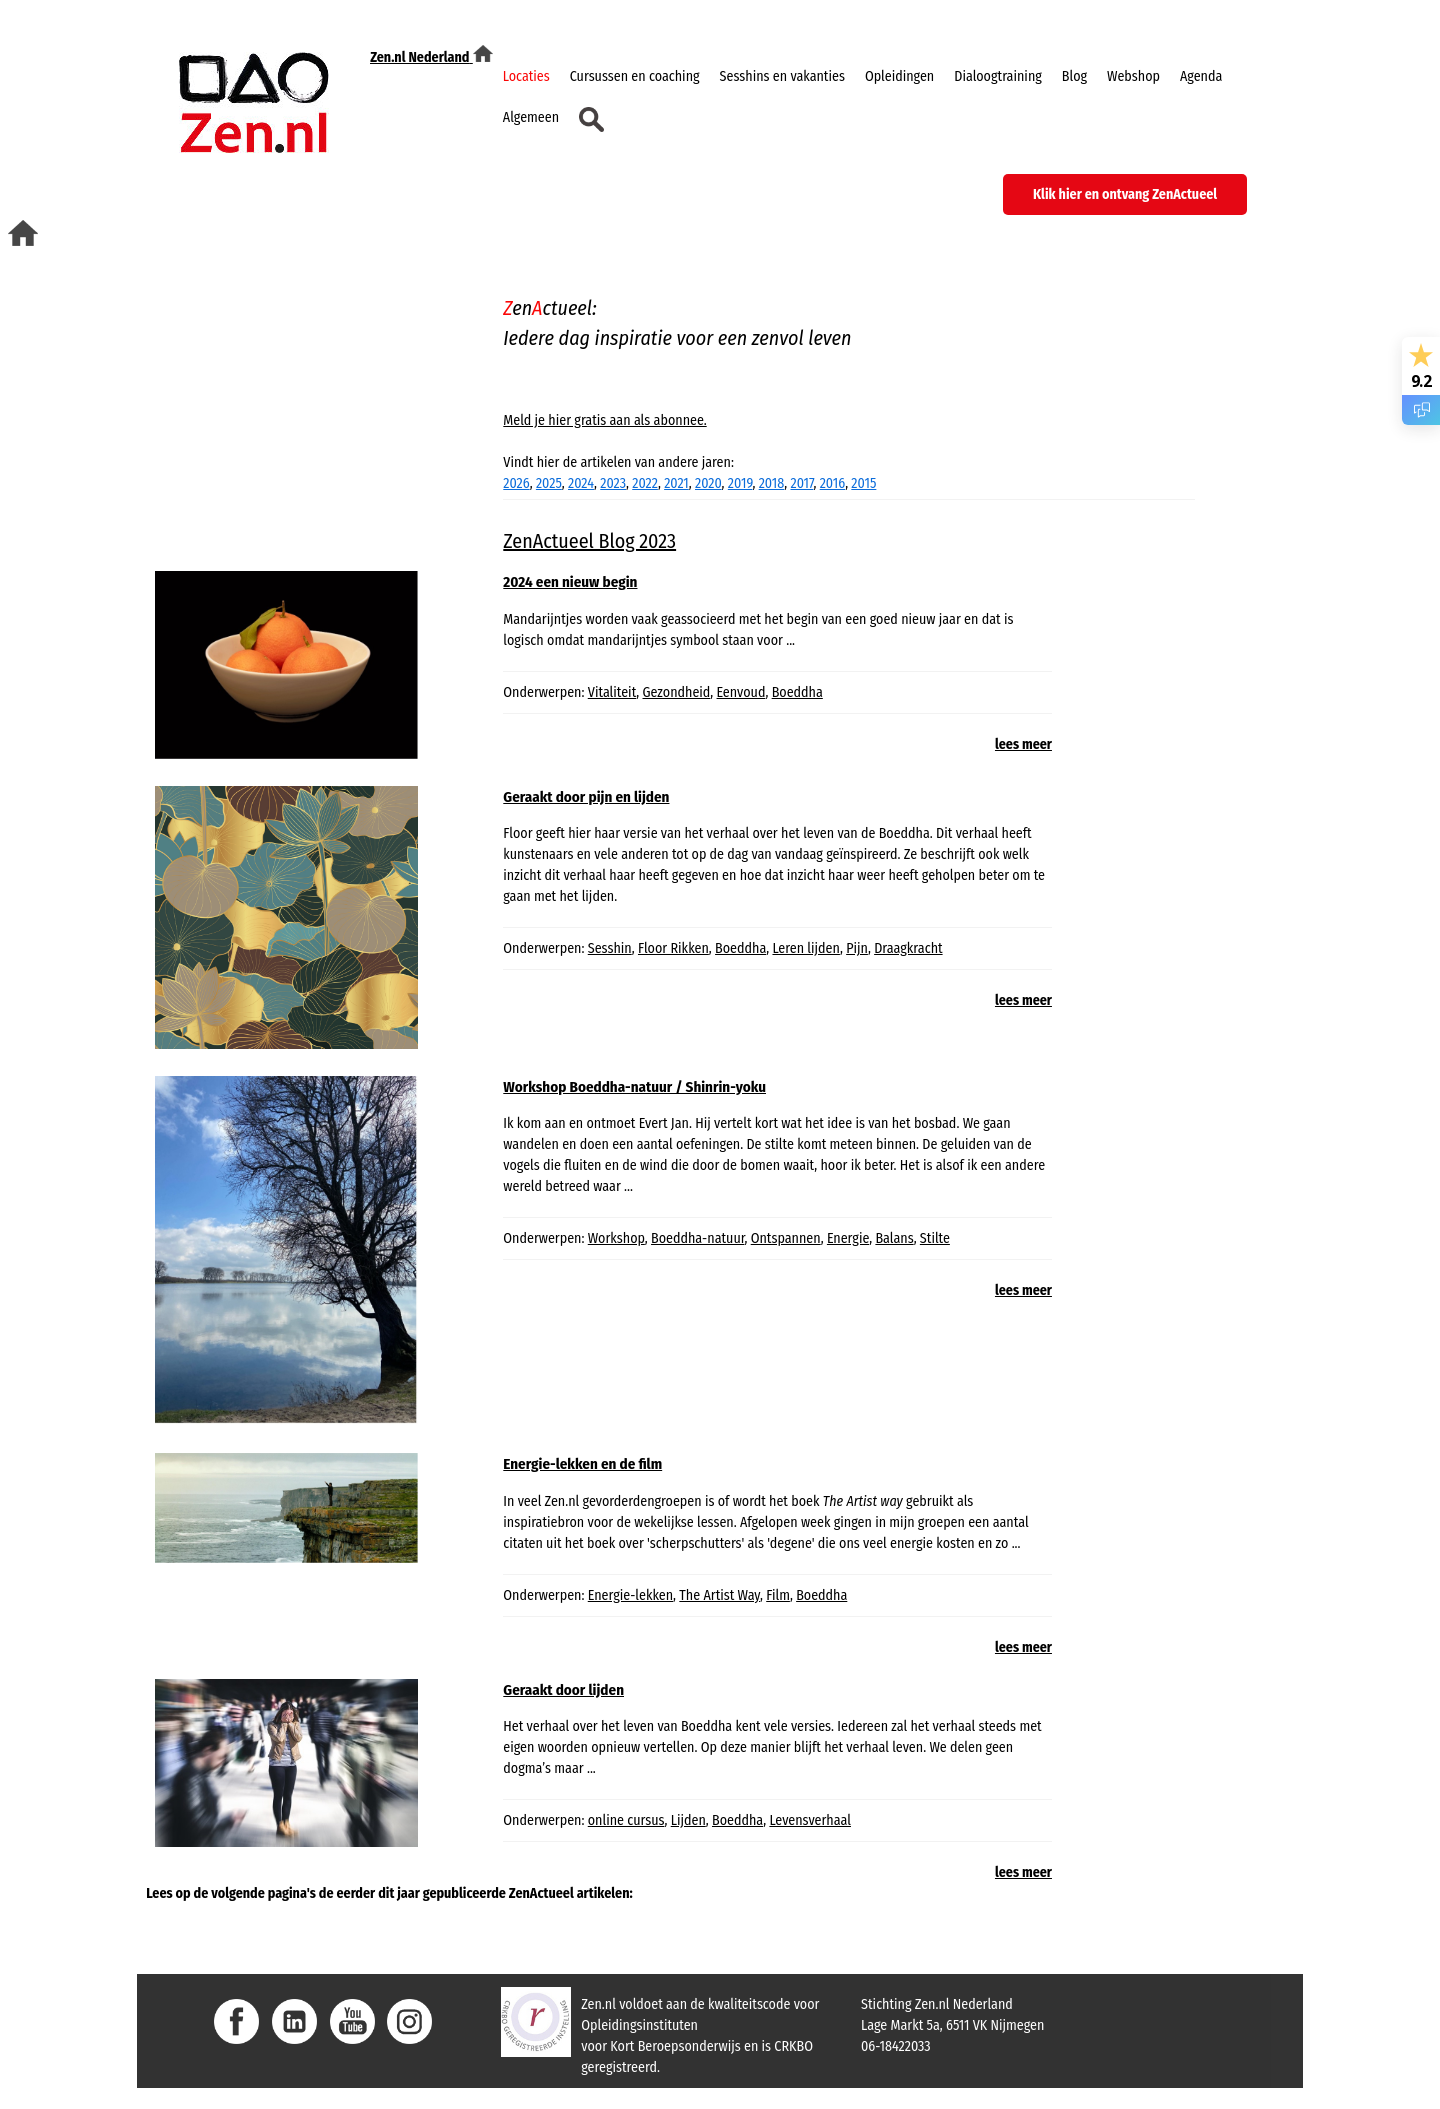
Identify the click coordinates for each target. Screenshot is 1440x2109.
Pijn (857, 948)
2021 (676, 483)
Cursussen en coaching (635, 76)
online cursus (626, 1820)
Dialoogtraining (998, 76)
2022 (645, 483)
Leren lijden (805, 948)
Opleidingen (899, 76)
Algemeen (531, 117)
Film (778, 1595)
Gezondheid (677, 692)
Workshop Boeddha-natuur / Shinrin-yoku (634, 1087)
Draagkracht (908, 948)
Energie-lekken (630, 1595)
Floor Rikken (673, 948)
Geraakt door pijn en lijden (586, 797)
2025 (549, 483)
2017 (801, 483)
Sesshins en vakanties (782, 76)
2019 (740, 483)
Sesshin (610, 948)
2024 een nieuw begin (570, 582)
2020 (708, 483)
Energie (848, 1238)
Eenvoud (741, 692)
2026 (516, 483)
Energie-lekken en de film (582, 1464)
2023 (613, 483)
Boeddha (797, 692)
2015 (863, 483)
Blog (1074, 76)
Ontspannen (786, 1238)
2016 (832, 483)
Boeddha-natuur (697, 1238)
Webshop (1133, 76)
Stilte (935, 1238)
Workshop (616, 1238)
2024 (581, 483)
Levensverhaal (810, 1820)
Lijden (688, 1820)
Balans (894, 1238)
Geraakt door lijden (563, 1690)
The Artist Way (719, 1595)
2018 (772, 483)
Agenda (1201, 76)
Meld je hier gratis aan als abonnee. (604, 420)
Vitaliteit (612, 692)
